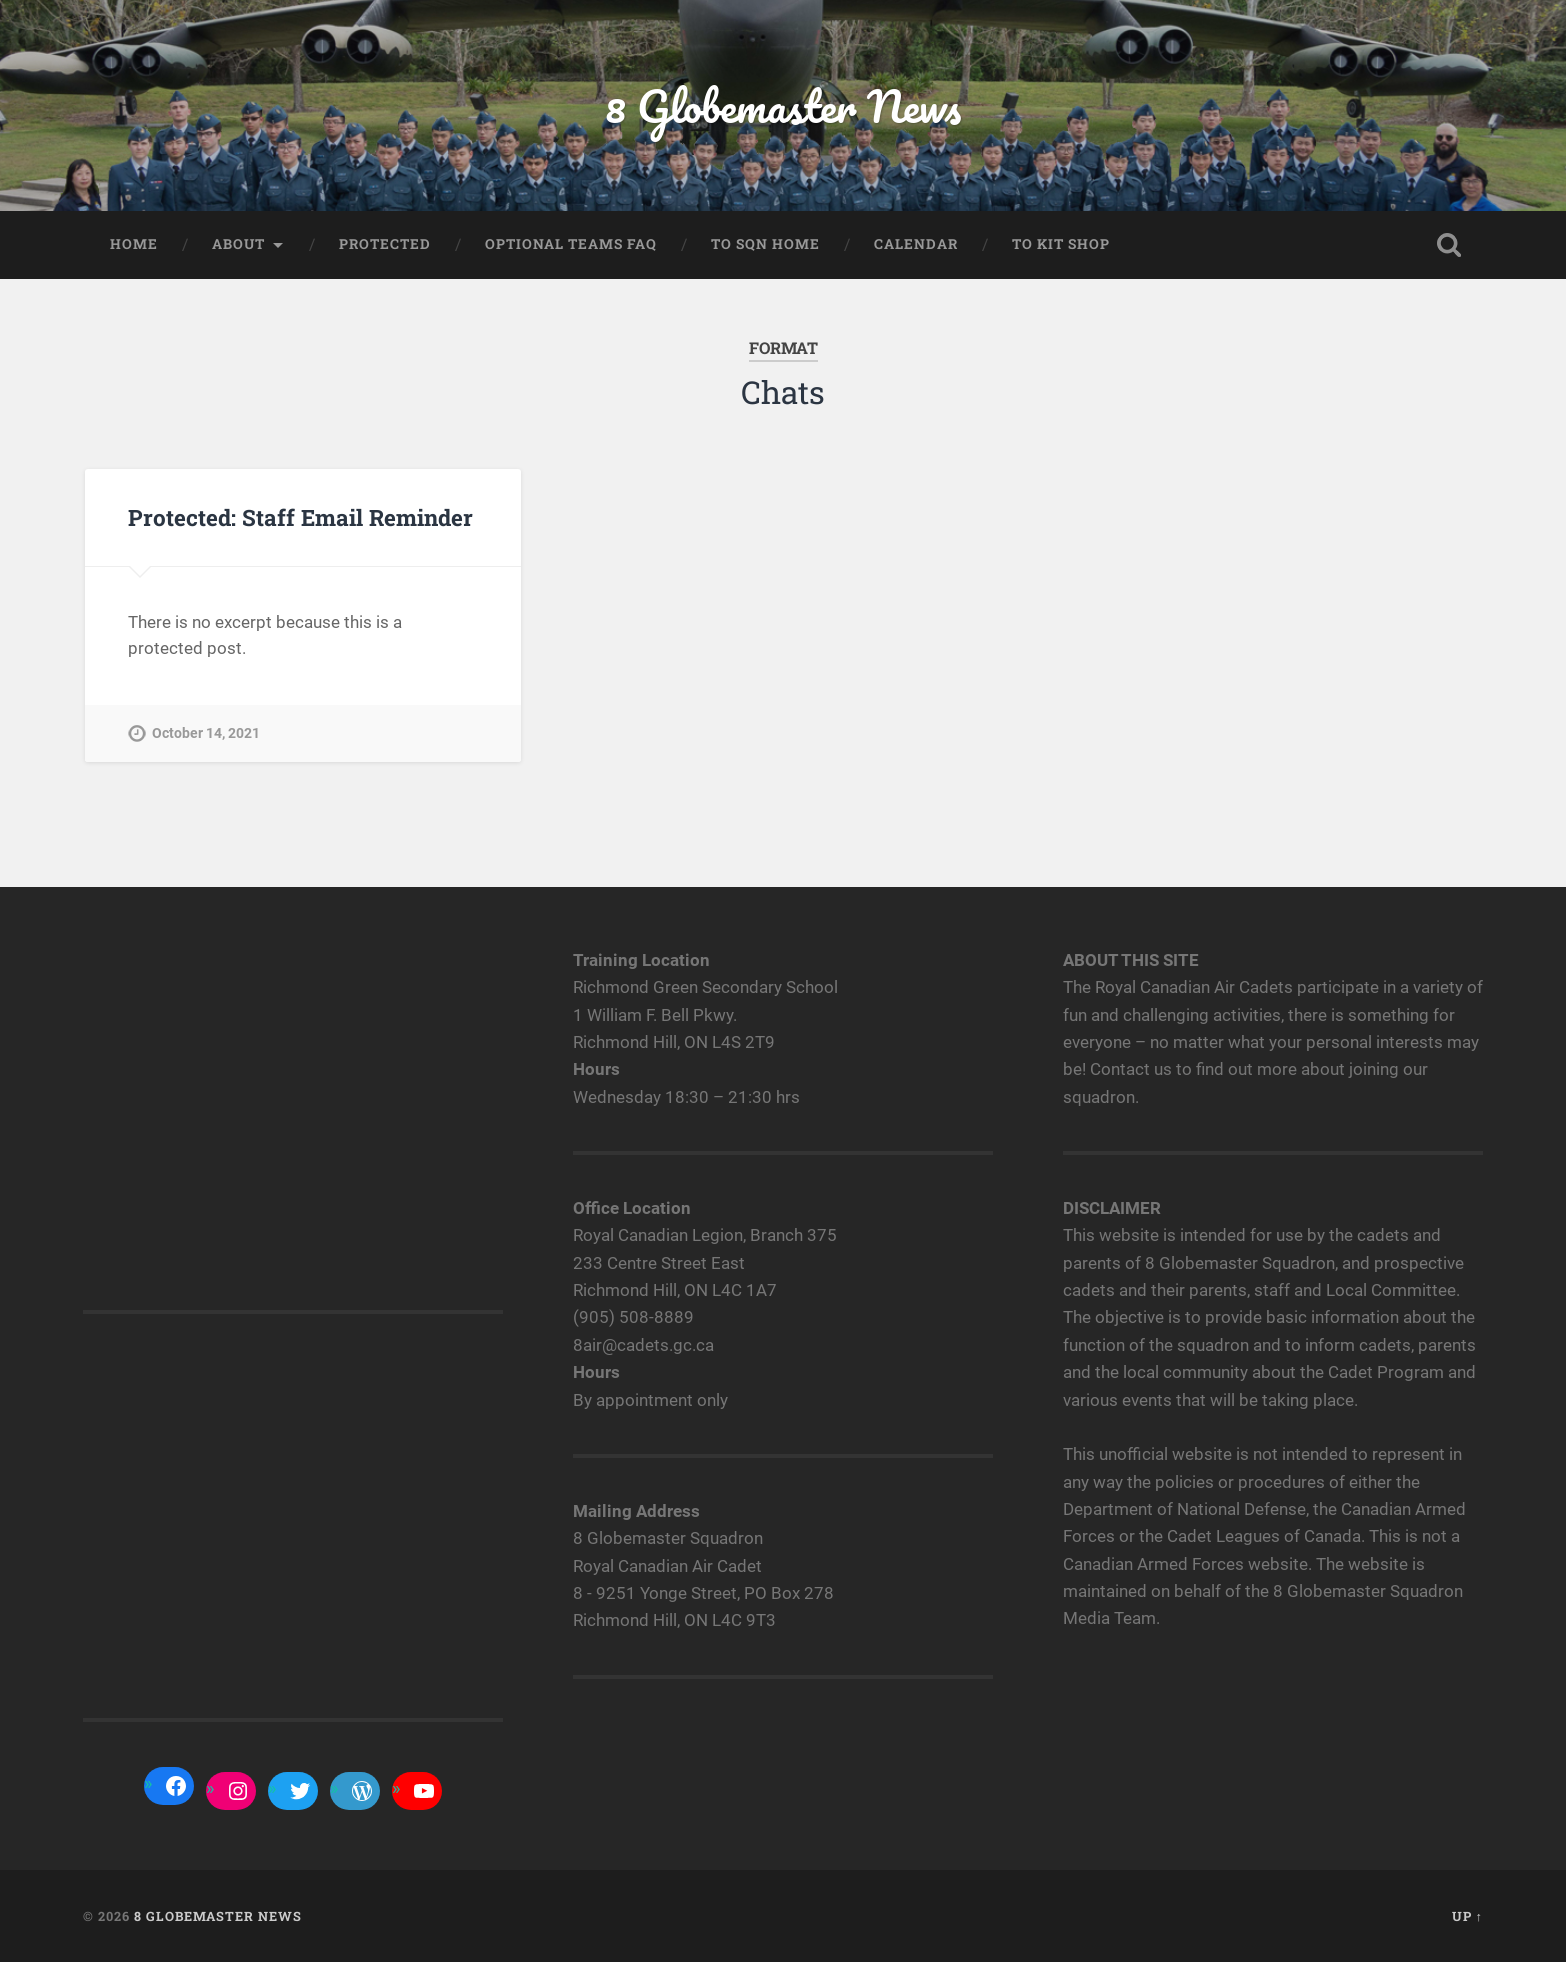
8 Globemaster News (783, 105)
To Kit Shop (1061, 244)
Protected (385, 244)
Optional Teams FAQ (571, 244)
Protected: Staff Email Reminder (300, 517)
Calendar (916, 244)
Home (134, 244)
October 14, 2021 (206, 733)
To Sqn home (765, 244)
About (238, 244)
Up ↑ (1467, 1916)
